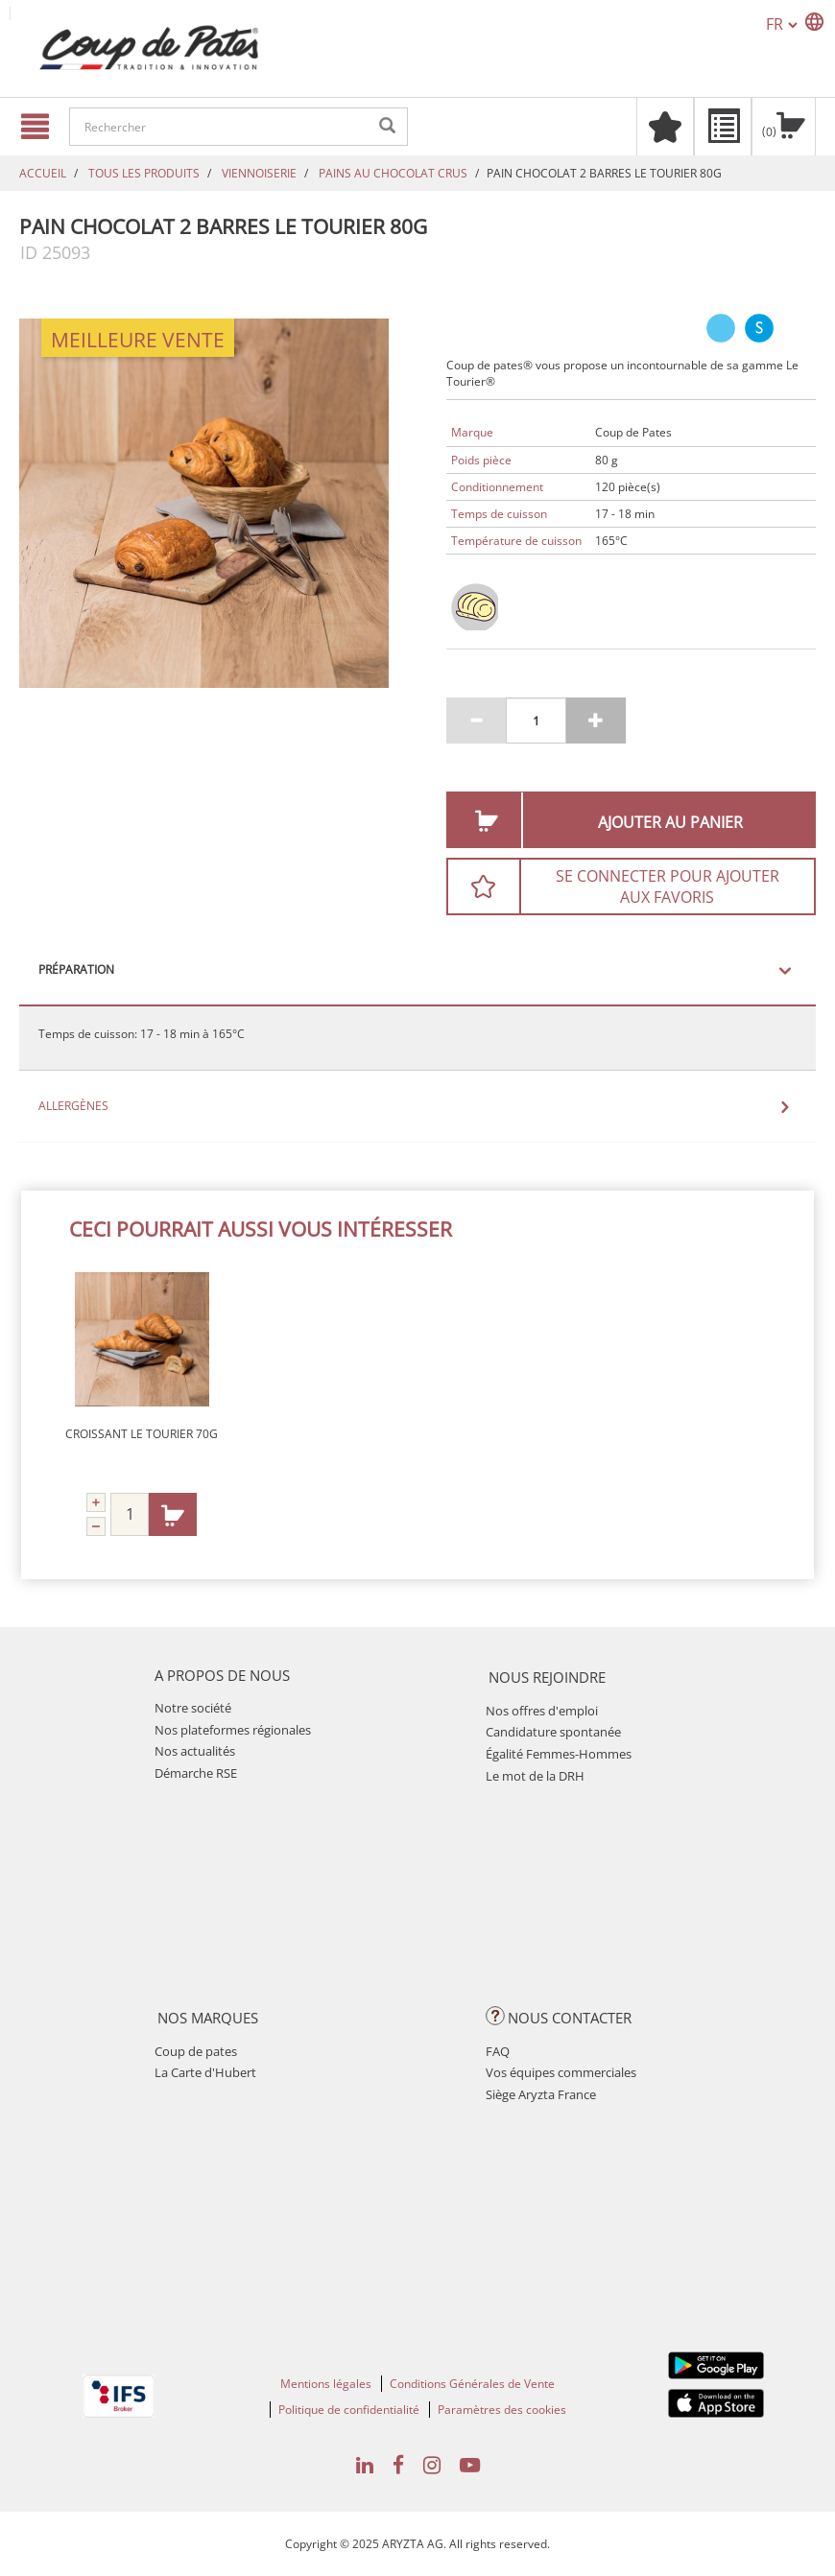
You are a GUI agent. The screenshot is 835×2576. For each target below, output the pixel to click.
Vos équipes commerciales (561, 2072)
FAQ (498, 2051)
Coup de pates (196, 2051)
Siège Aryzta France (541, 2094)
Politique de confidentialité (348, 2409)
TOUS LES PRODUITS (144, 173)
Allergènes (73, 1106)
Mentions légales (325, 2383)
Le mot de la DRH (535, 1775)
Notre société (193, 1707)
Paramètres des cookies (502, 2409)
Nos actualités (195, 1751)
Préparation (76, 970)
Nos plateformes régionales (233, 1729)
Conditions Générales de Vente (472, 2383)
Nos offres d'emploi (542, 1710)
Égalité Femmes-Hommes (559, 1753)
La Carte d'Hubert (205, 2072)
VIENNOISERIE (259, 173)
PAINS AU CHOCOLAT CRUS (393, 173)
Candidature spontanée (553, 1731)
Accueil (42, 173)
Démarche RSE (196, 1773)
